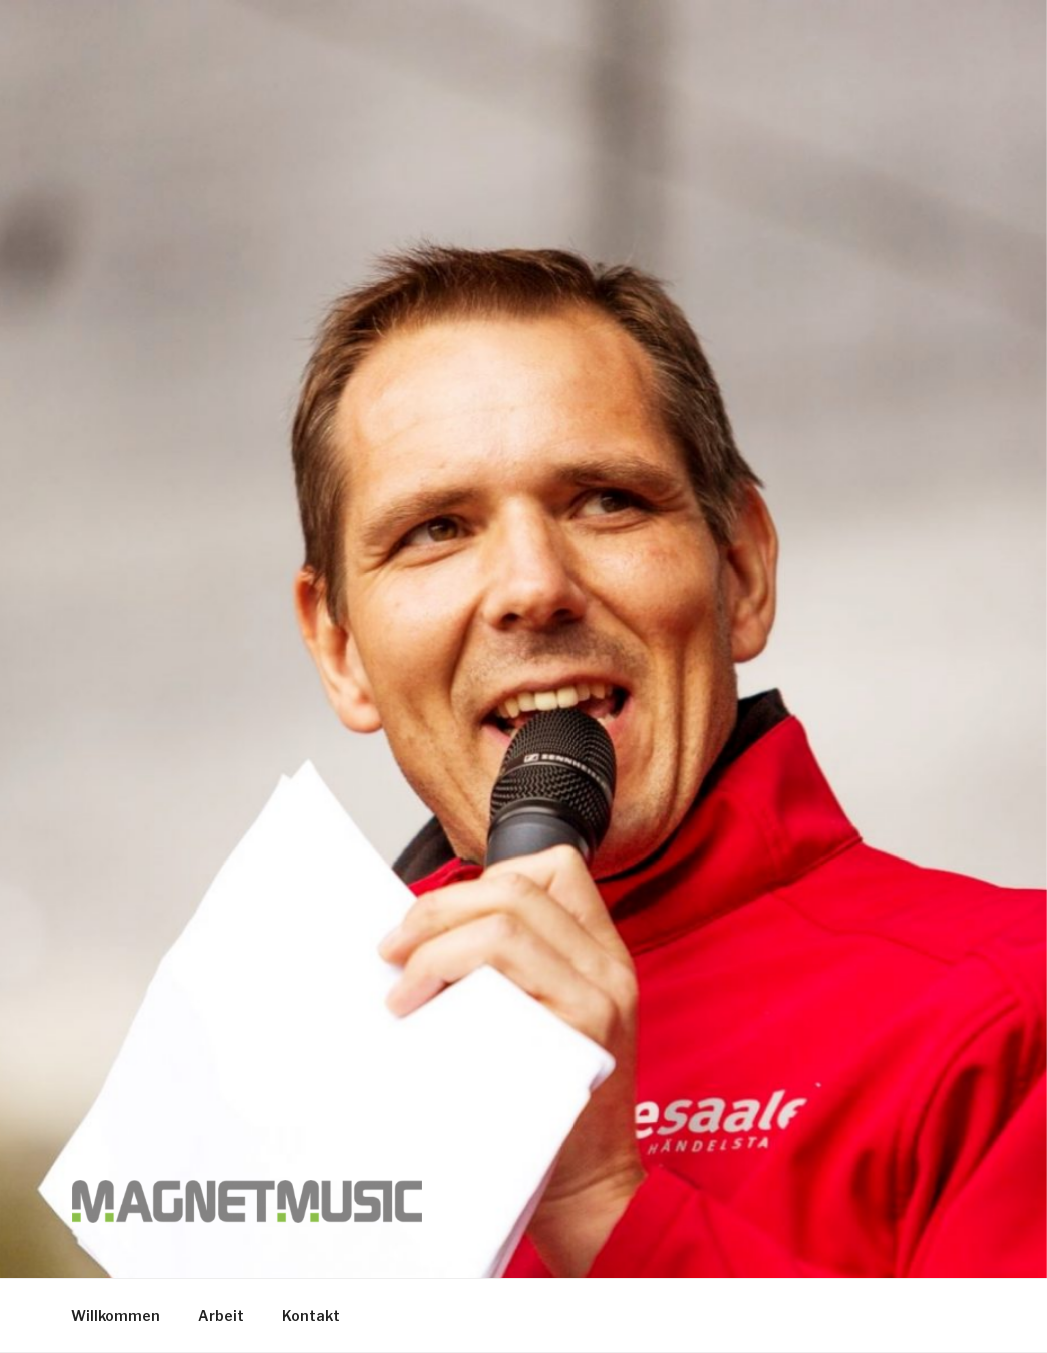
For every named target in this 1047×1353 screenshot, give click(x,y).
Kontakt (311, 1315)
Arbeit (221, 1315)
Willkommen (115, 1315)
